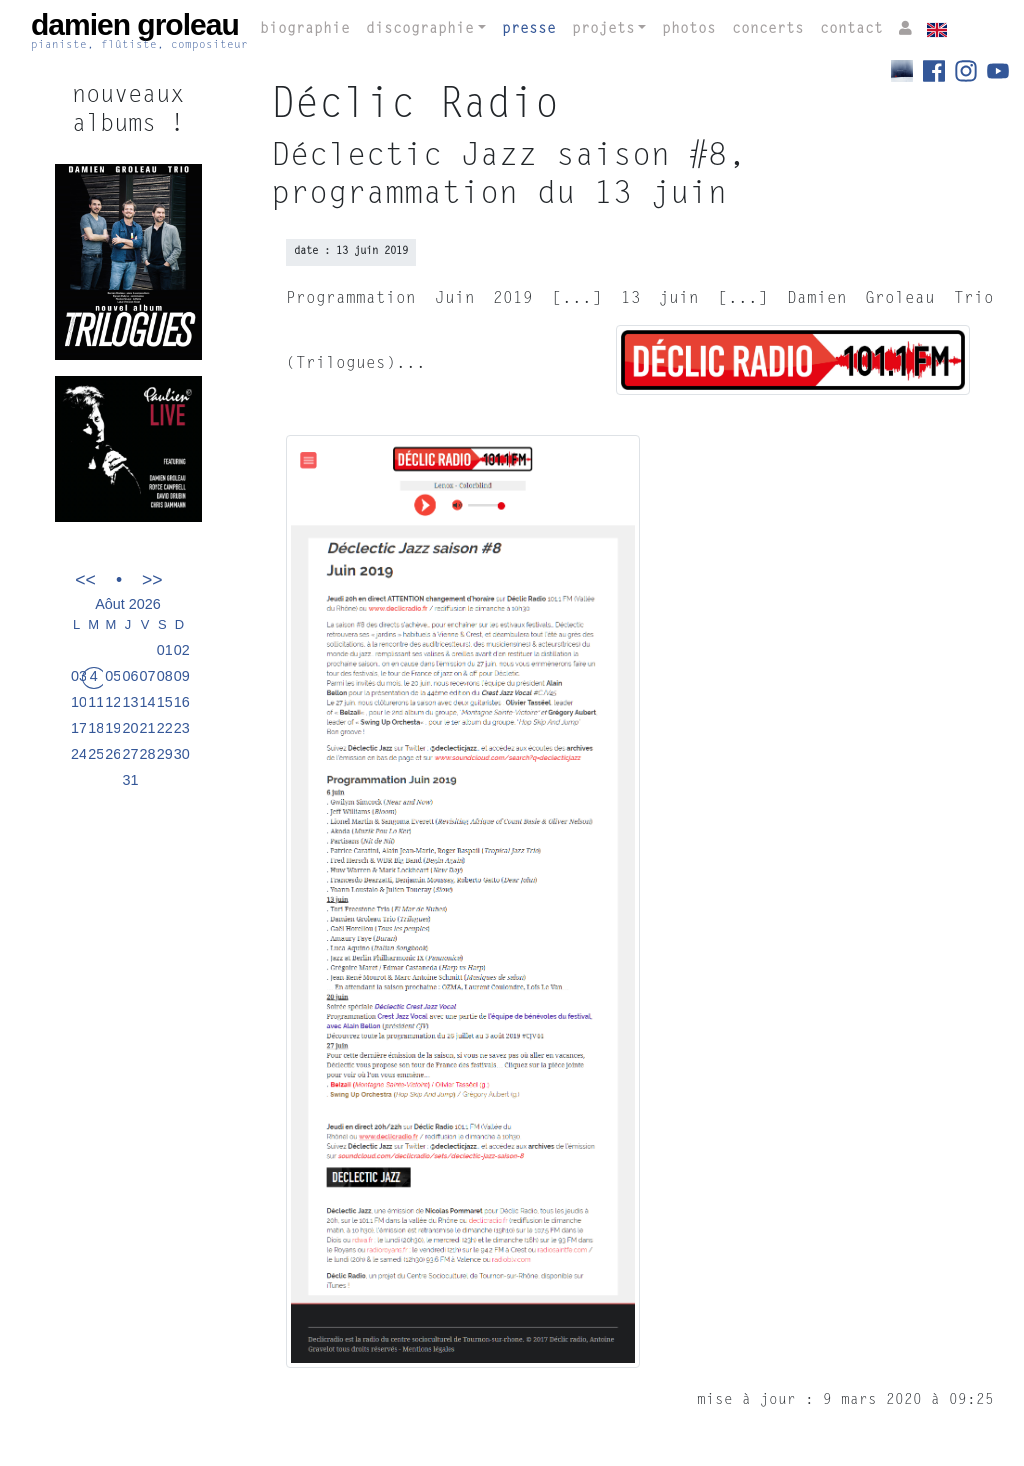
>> (152, 579)
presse (529, 29)
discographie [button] (420, 29)
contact (851, 29)
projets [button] (603, 29)
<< (85, 579)
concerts (768, 29)
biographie (305, 29)
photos (689, 29)
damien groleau (139, 30)
